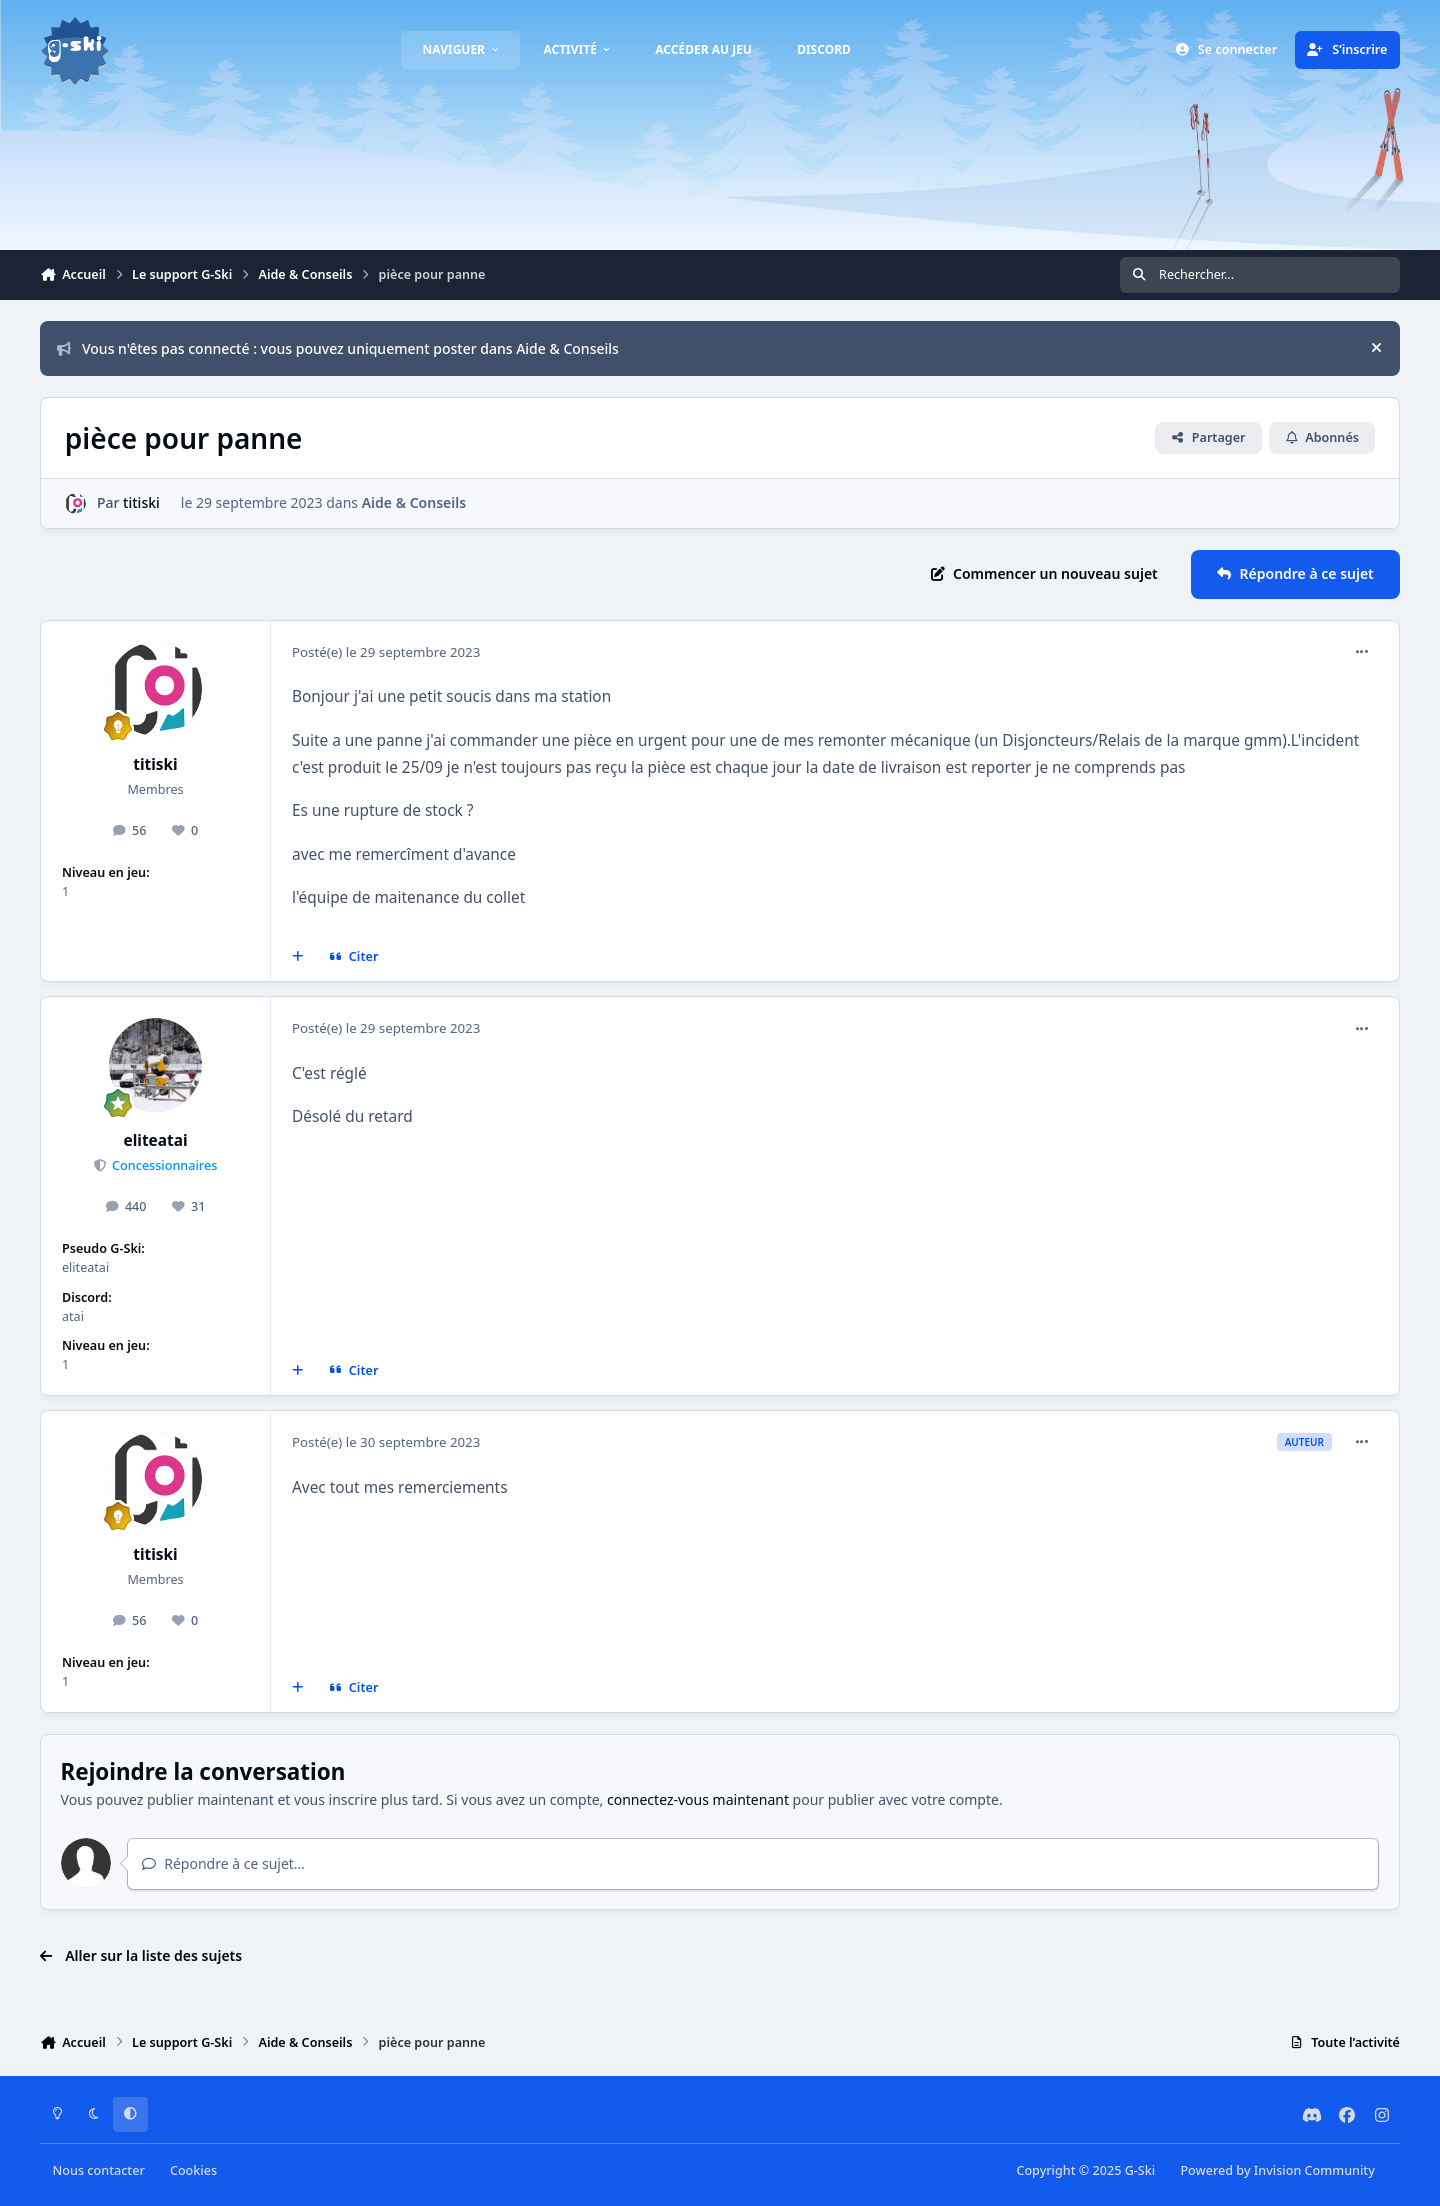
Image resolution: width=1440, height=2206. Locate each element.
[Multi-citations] (298, 957)
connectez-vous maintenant (698, 1799)
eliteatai (156, 1140)
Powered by (1277, 2170)
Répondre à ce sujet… (223, 1863)
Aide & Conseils (414, 502)
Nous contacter (99, 2170)
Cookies (193, 2170)
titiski (141, 502)
